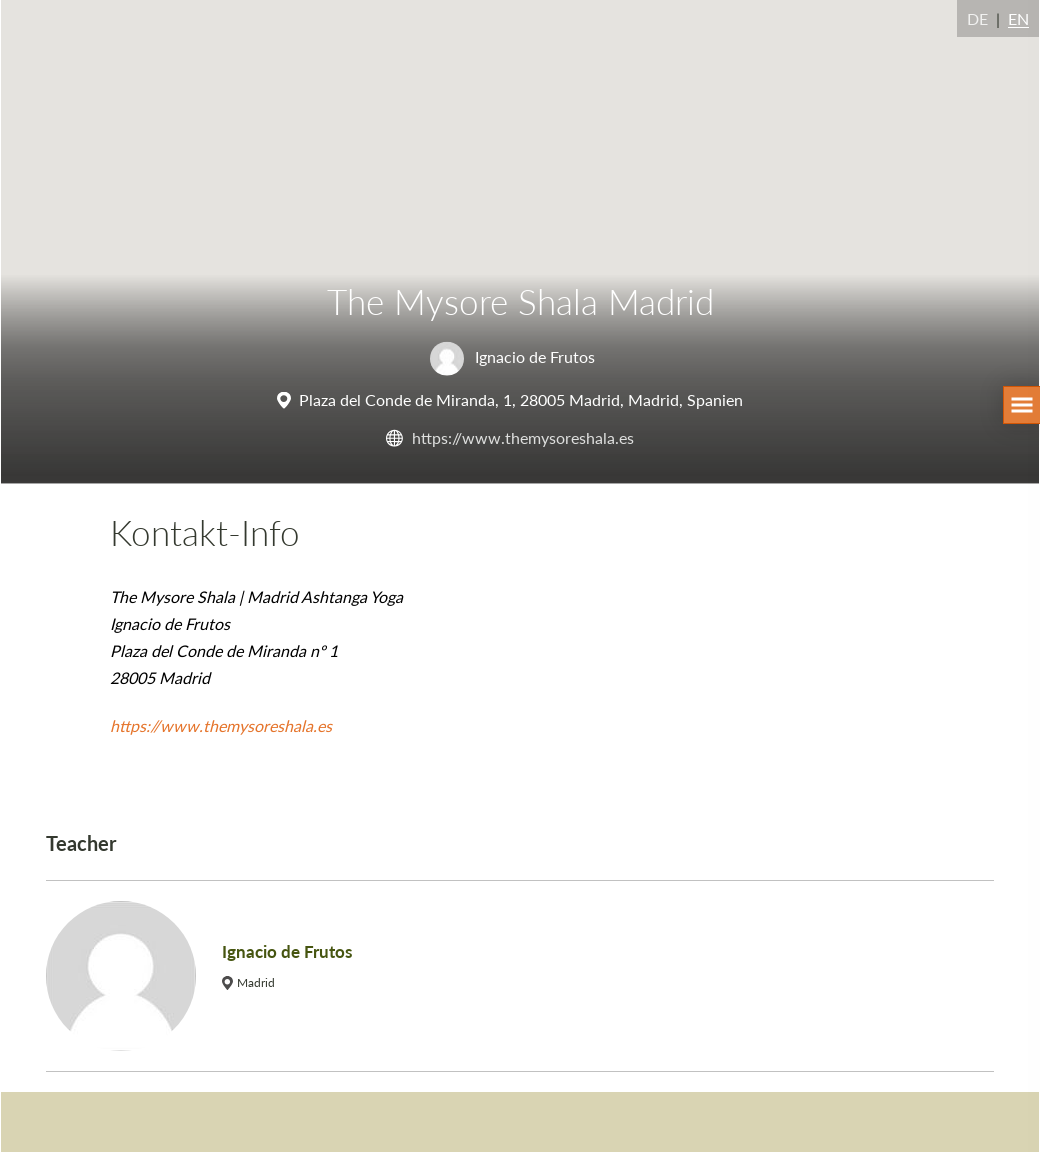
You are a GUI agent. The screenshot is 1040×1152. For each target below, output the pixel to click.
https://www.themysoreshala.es (523, 436)
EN (1018, 18)
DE (977, 18)
